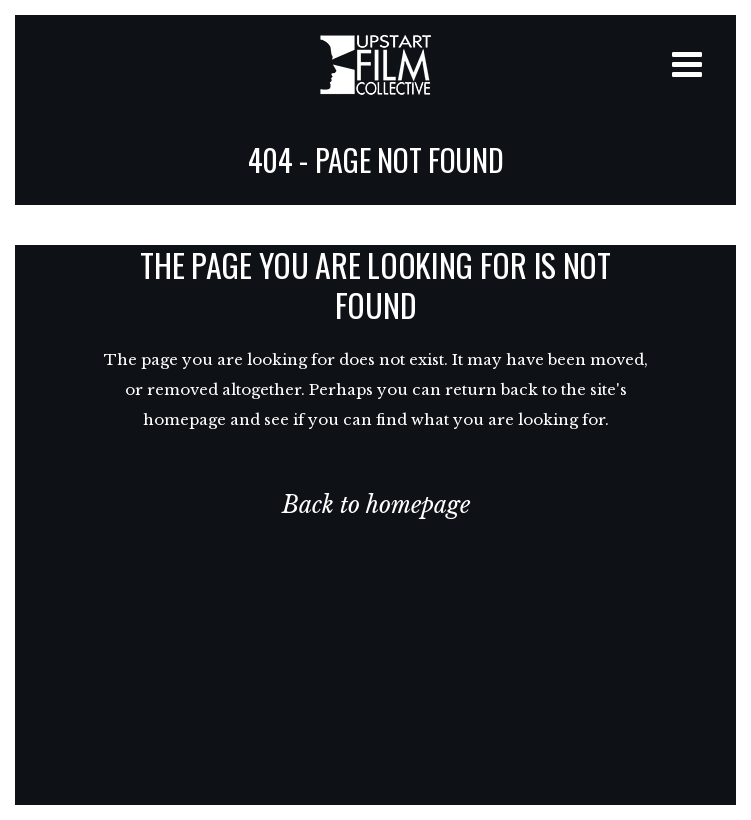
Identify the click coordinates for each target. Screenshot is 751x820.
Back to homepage (376, 505)
